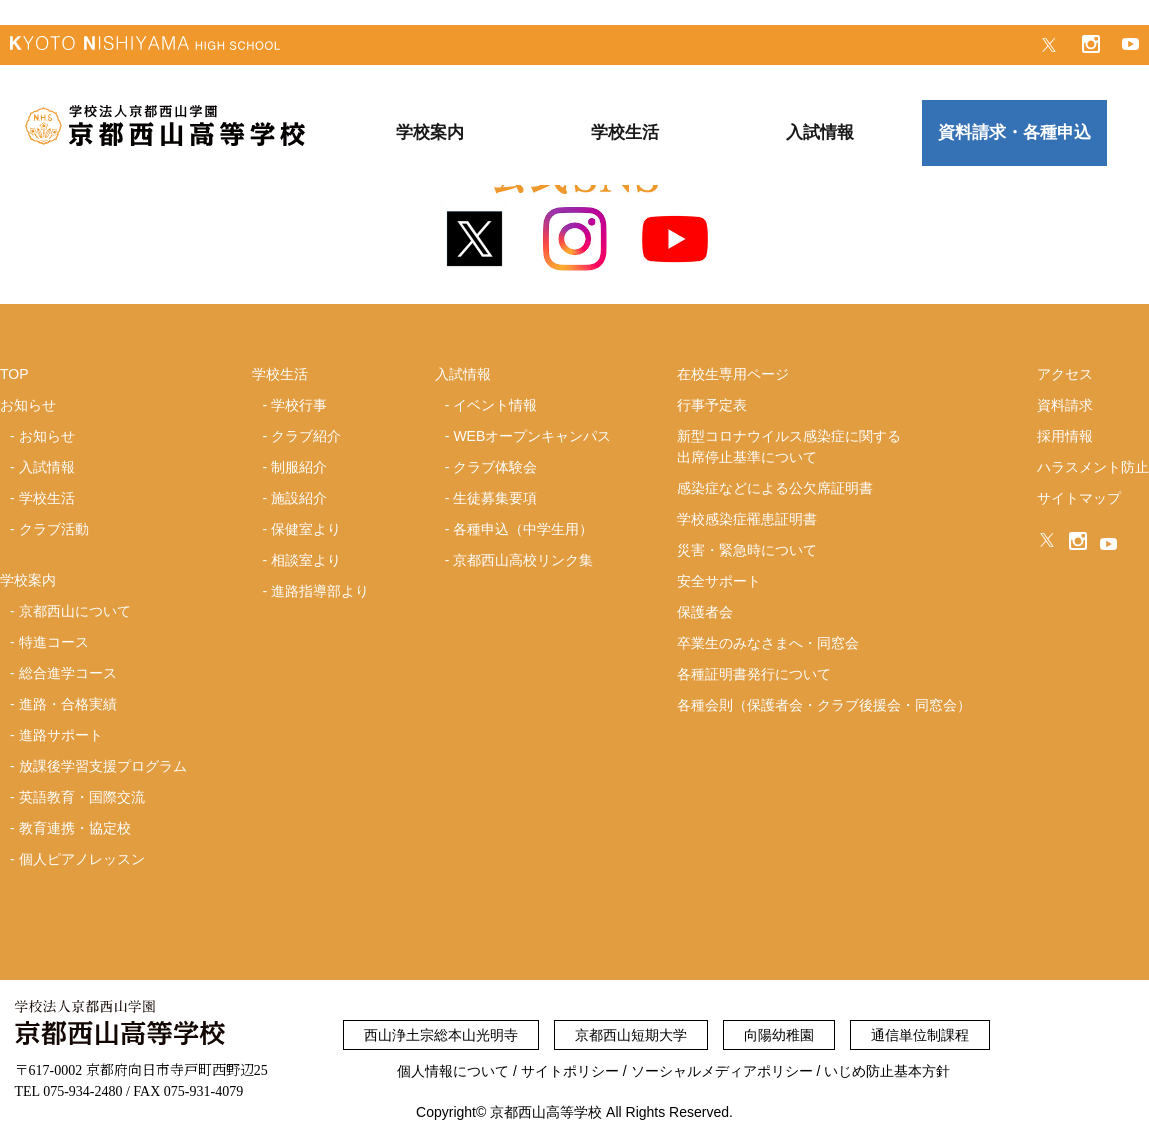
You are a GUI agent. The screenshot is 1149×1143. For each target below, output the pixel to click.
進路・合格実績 (68, 704)
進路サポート (61, 735)
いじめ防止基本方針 (887, 1071)
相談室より (306, 560)
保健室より (306, 529)
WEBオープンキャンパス (532, 436)
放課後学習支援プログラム (103, 766)
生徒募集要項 (495, 498)
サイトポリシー (570, 1071)
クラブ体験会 (495, 467)
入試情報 (47, 467)
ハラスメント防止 (1093, 467)
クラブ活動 (54, 529)
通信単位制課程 (920, 1035)
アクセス (1065, 374)
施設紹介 (299, 498)
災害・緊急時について (747, 550)
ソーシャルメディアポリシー (722, 1071)
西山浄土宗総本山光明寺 (441, 1035)
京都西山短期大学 (631, 1035)
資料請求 (1065, 405)
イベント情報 (495, 405)
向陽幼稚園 (779, 1035)
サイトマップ (1079, 498)
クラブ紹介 (306, 436)
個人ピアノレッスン (82, 859)
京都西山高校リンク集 (523, 560)
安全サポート (719, 581)
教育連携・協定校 (75, 828)
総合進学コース (68, 673)
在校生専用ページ (733, 374)
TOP (14, 374)
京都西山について (75, 611)
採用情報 (1065, 436)
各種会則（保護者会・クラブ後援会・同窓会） (824, 705)
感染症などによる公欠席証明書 (775, 488)
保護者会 (705, 612)
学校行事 (299, 405)
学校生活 (47, 498)
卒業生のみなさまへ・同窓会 (768, 643)
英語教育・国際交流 (82, 797)
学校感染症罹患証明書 (747, 519)
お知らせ (47, 436)
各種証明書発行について (754, 674)
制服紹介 (299, 467)
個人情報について (453, 1071)
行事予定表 (712, 405)
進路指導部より (320, 591)
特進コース (54, 642)
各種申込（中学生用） (523, 529)
